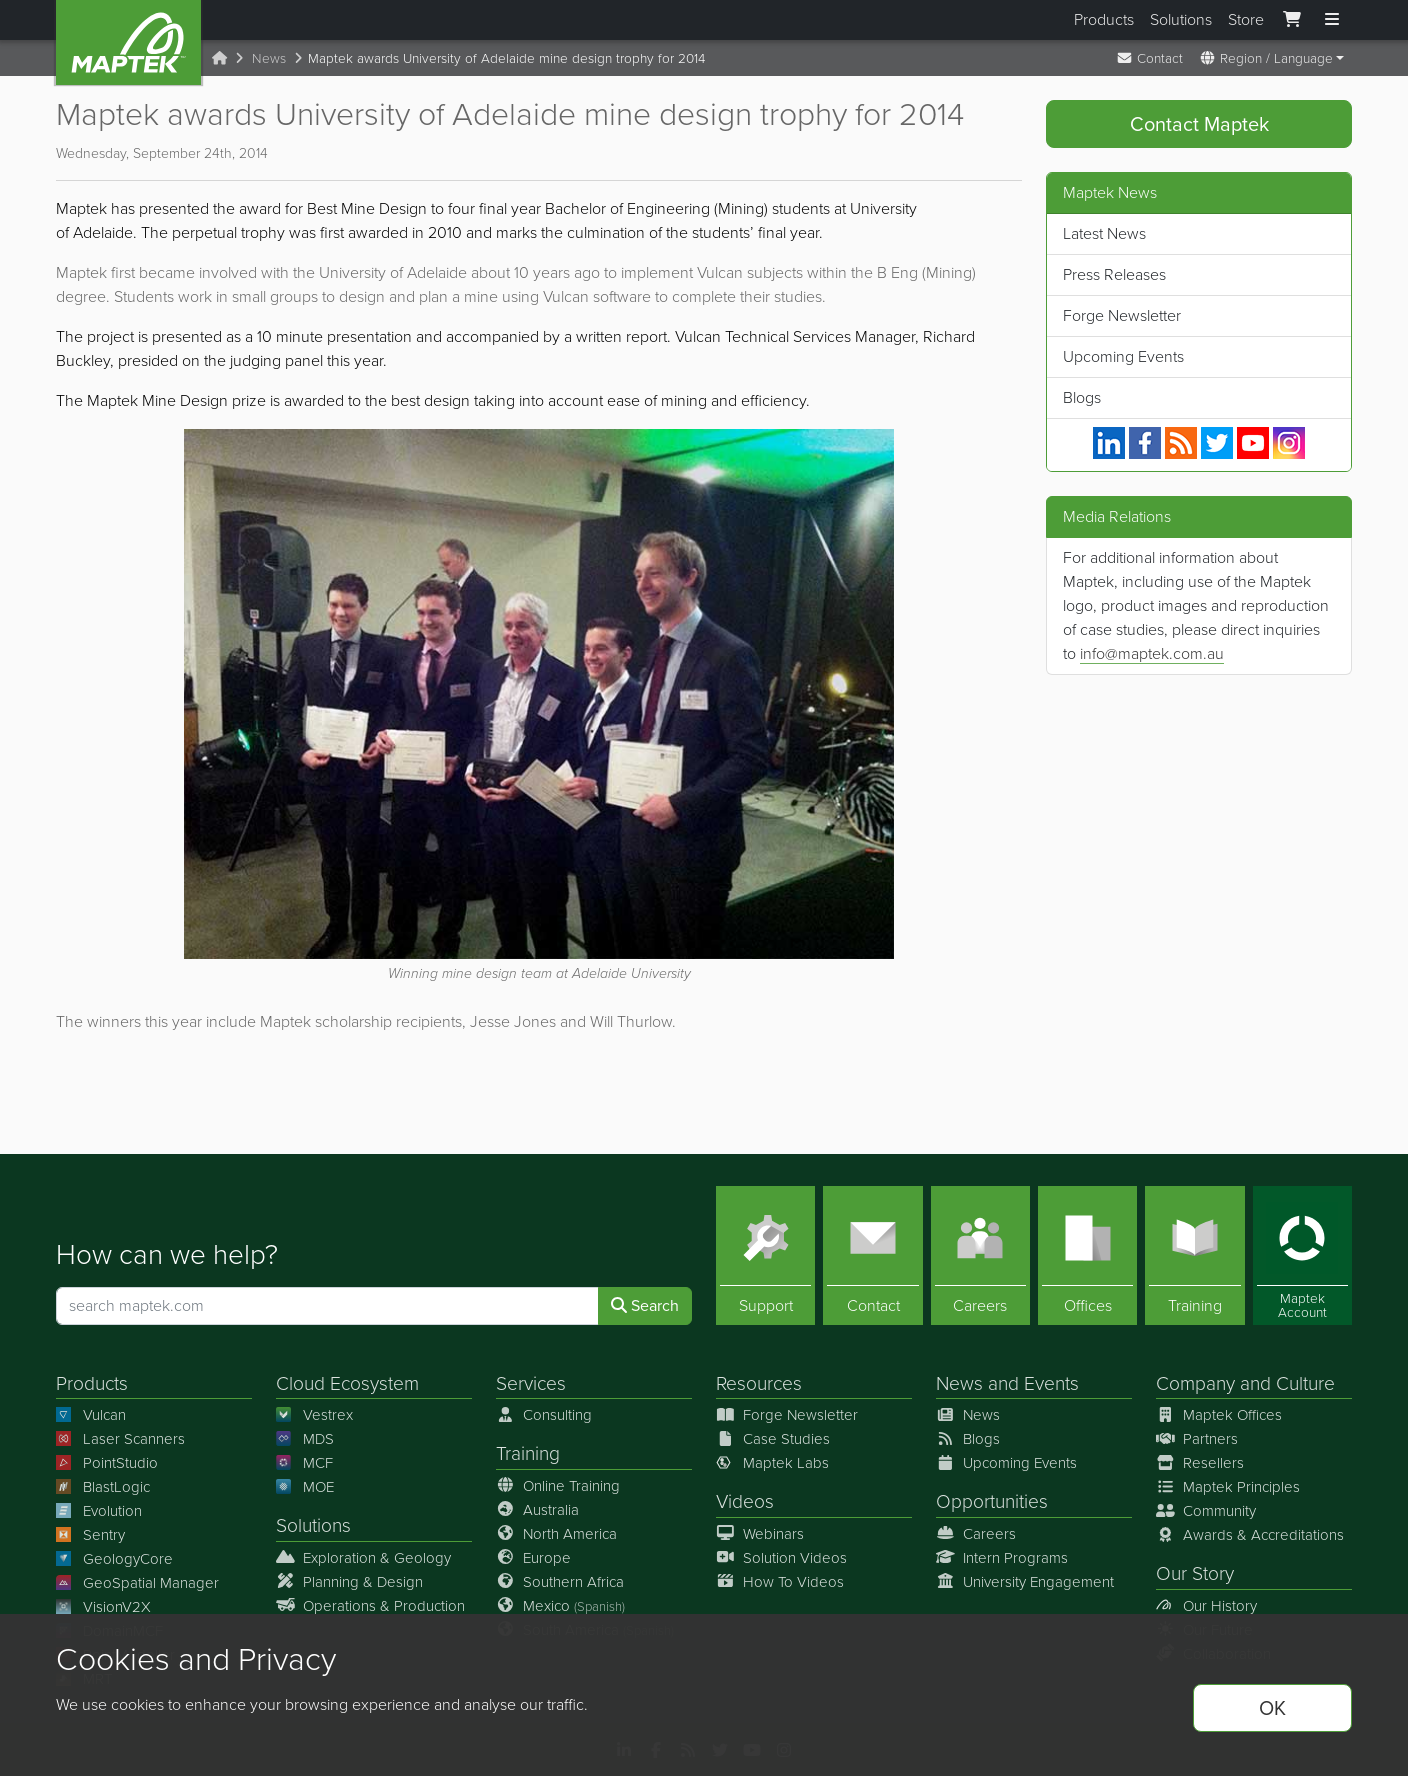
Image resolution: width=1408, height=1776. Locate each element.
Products (1104, 19)
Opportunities (992, 1501)
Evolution (99, 1511)
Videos (745, 1501)
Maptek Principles (1228, 1487)
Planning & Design (349, 1581)
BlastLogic (103, 1487)
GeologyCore (114, 1559)
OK (1272, 1708)
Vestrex (314, 1415)
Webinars (760, 1533)
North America (556, 1533)
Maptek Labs (772, 1463)
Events (1051, 1383)
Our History (1206, 1605)
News (269, 58)
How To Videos (780, 1581)
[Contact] (872, 1255)
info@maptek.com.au (1152, 653)
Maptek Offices (1219, 1415)
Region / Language (1266, 58)
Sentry (90, 1535)
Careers (976, 1533)
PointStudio (107, 1463)
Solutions (1181, 19)
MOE (305, 1487)
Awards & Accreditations (1250, 1535)
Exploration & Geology (363, 1557)
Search (645, 1305)
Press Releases (1114, 274)
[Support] (765, 1255)
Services (531, 1383)
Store (1246, 19)
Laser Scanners (120, 1439)
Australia (537, 1509)
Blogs (1082, 397)
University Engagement (1025, 1581)
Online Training (558, 1485)
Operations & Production (370, 1605)
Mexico (560, 1605)
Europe (533, 1557)
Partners (1197, 1439)
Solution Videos (781, 1557)
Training (528, 1453)
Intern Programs (1002, 1557)
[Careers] (980, 1255)
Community (1206, 1511)
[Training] (1194, 1255)
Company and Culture (1245, 1383)
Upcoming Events (1123, 356)
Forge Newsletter (1122, 315)
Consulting (544, 1415)
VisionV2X (103, 1607)
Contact (1149, 58)
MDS (305, 1439)
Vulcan (91, 1415)
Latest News (1104, 233)
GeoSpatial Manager (137, 1583)
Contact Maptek (1199, 124)
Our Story (1195, 1573)
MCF (304, 1463)
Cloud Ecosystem (347, 1383)
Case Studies (773, 1439)
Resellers (1200, 1463)
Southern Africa (560, 1581)
